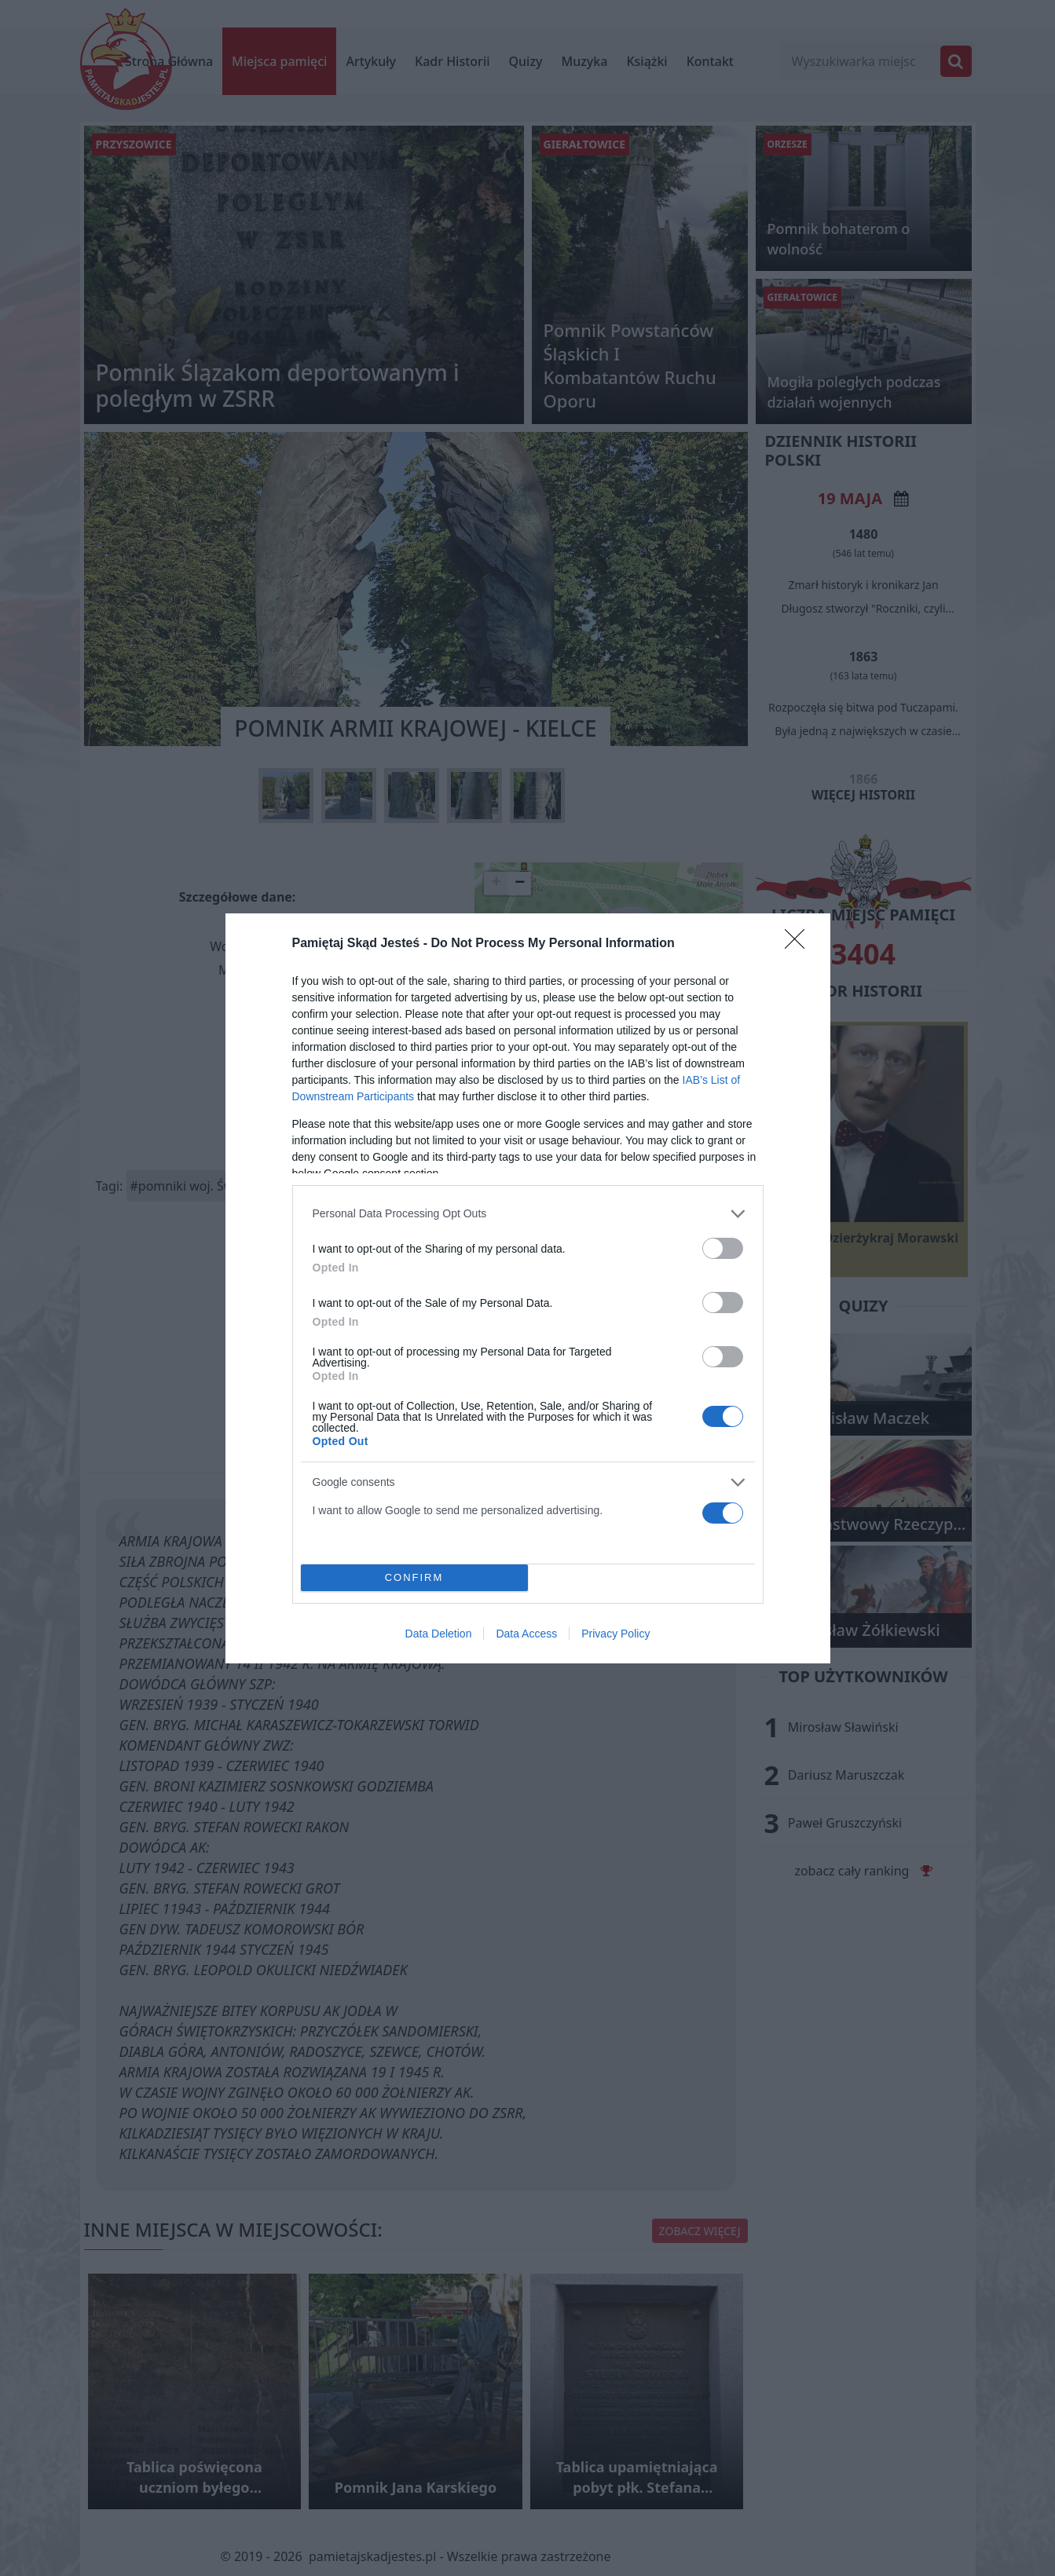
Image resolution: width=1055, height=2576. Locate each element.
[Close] (800, 944)
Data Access (526, 1633)
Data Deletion (438, 1633)
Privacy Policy (615, 1633)
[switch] (722, 1248)
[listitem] (528, 1214)
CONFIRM (414, 1577)
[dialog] (527, 1288)
